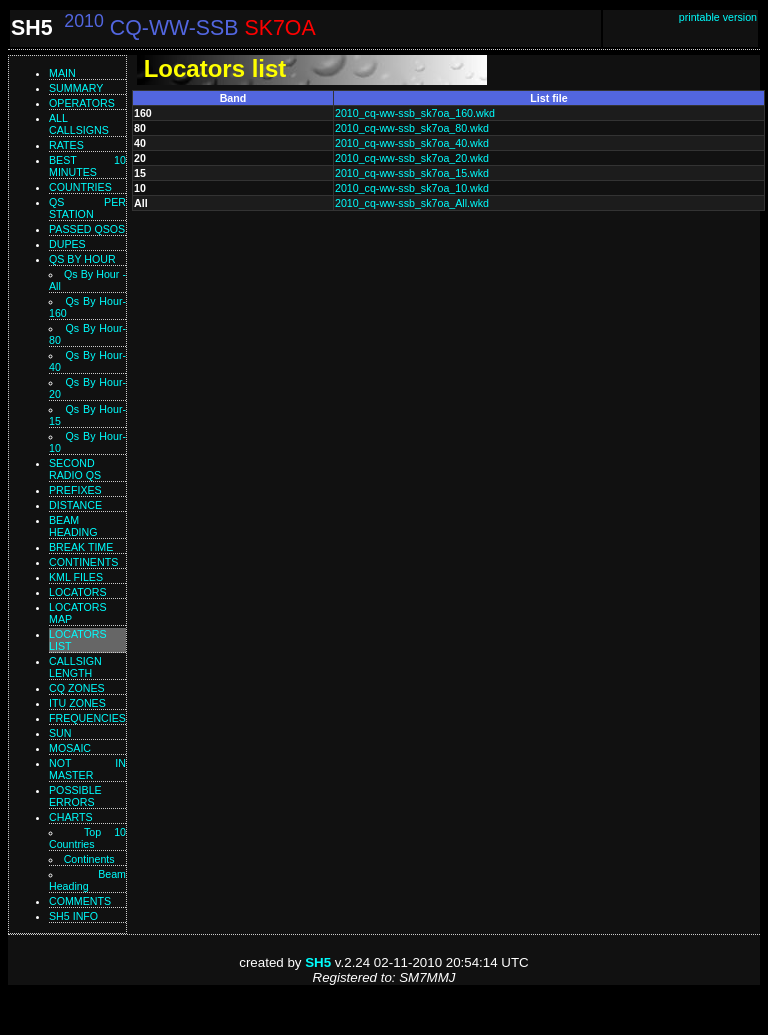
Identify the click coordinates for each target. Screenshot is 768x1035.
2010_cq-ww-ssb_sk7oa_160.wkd (415, 113)
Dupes (67, 244)
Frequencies (87, 718)
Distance (75, 505)
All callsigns (79, 124)
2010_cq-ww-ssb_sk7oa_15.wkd (412, 173)
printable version (718, 17)
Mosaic (70, 748)
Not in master (87, 769)
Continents (83, 562)
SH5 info (73, 916)
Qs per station (87, 208)
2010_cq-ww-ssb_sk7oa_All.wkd (412, 203)
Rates (66, 145)
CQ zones (77, 688)
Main (62, 73)
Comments (80, 901)
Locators (78, 592)
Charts (71, 817)
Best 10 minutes (87, 166)
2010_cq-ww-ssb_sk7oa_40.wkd (412, 143)
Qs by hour (82, 259)
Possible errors (75, 796)
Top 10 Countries (87, 838)
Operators (82, 103)
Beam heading (73, 526)
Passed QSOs (87, 229)
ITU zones (77, 703)
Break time (81, 547)
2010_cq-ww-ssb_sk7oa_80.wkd (412, 128)
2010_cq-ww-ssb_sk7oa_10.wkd (412, 188)
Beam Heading (87, 880)
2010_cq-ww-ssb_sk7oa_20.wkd (412, 158)
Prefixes (75, 490)
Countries (80, 187)
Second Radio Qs (75, 469)
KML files (76, 577)
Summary (76, 88)
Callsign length (75, 667)
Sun (60, 733)
